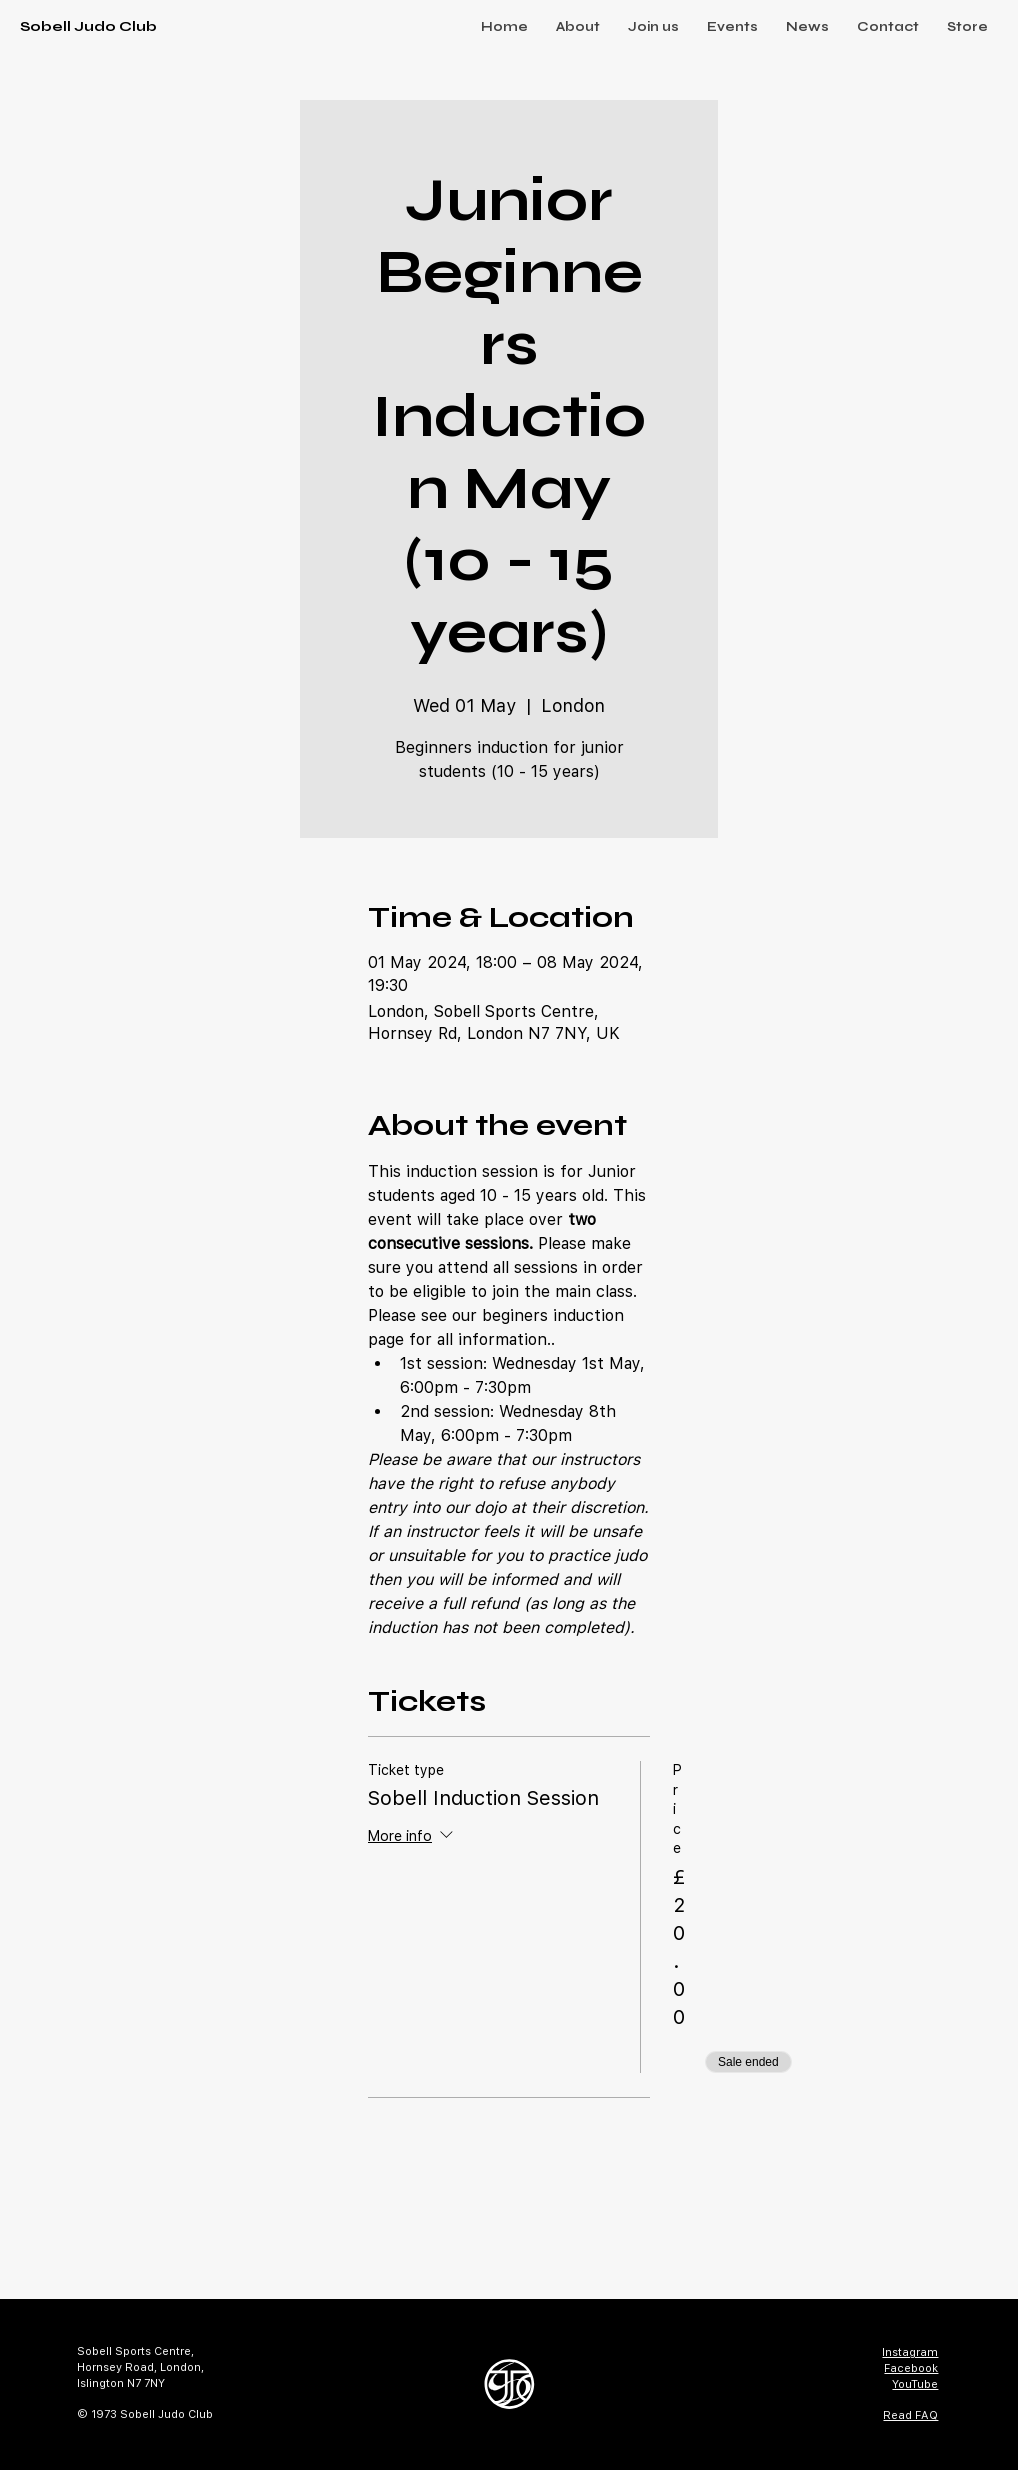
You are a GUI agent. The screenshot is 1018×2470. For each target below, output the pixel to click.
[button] (578, 26)
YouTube (915, 2384)
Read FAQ (910, 2415)
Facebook (911, 2368)
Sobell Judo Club (88, 26)
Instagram (910, 2352)
